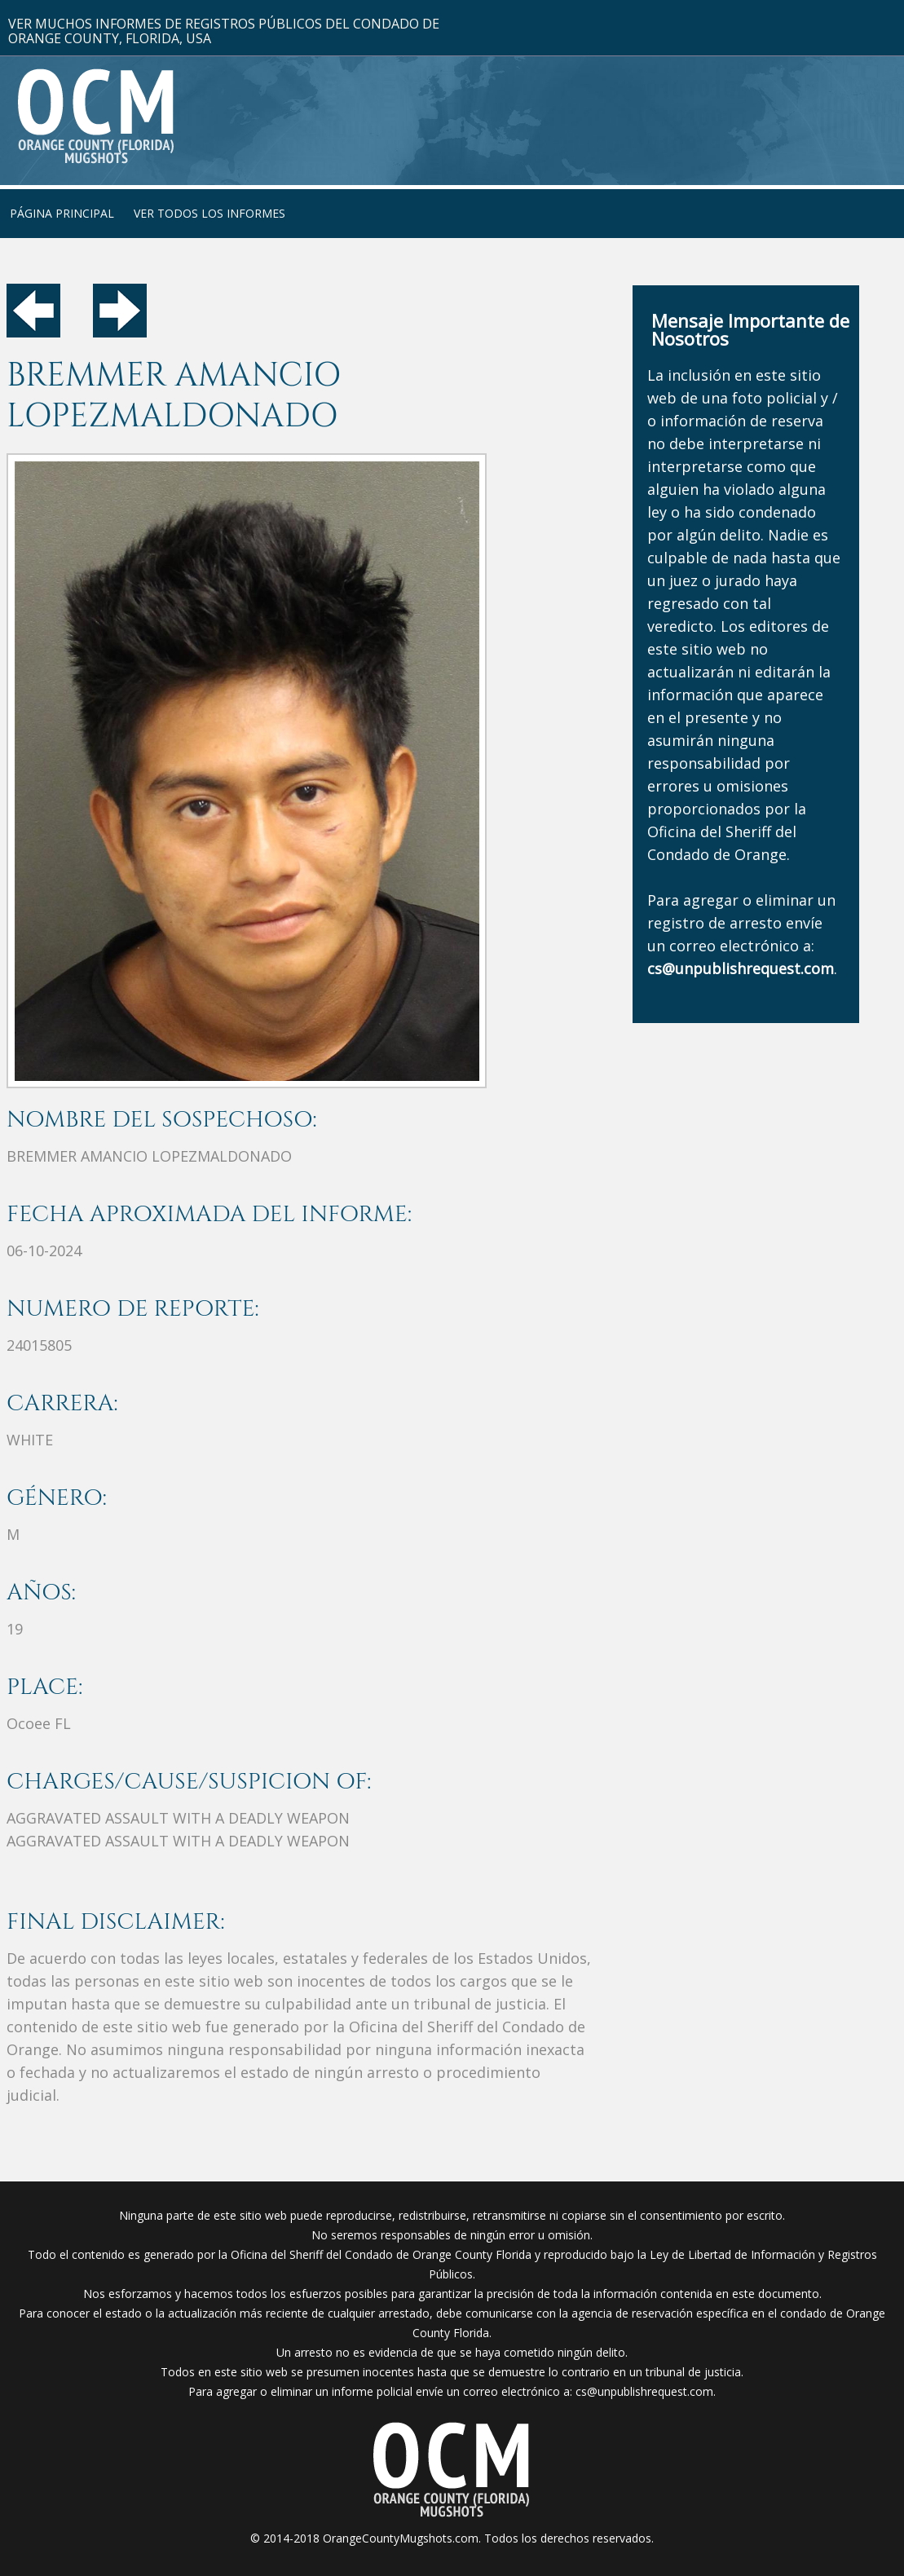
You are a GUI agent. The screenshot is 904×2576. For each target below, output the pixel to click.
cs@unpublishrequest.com (644, 2391)
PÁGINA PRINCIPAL (62, 213)
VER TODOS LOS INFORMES (209, 213)
